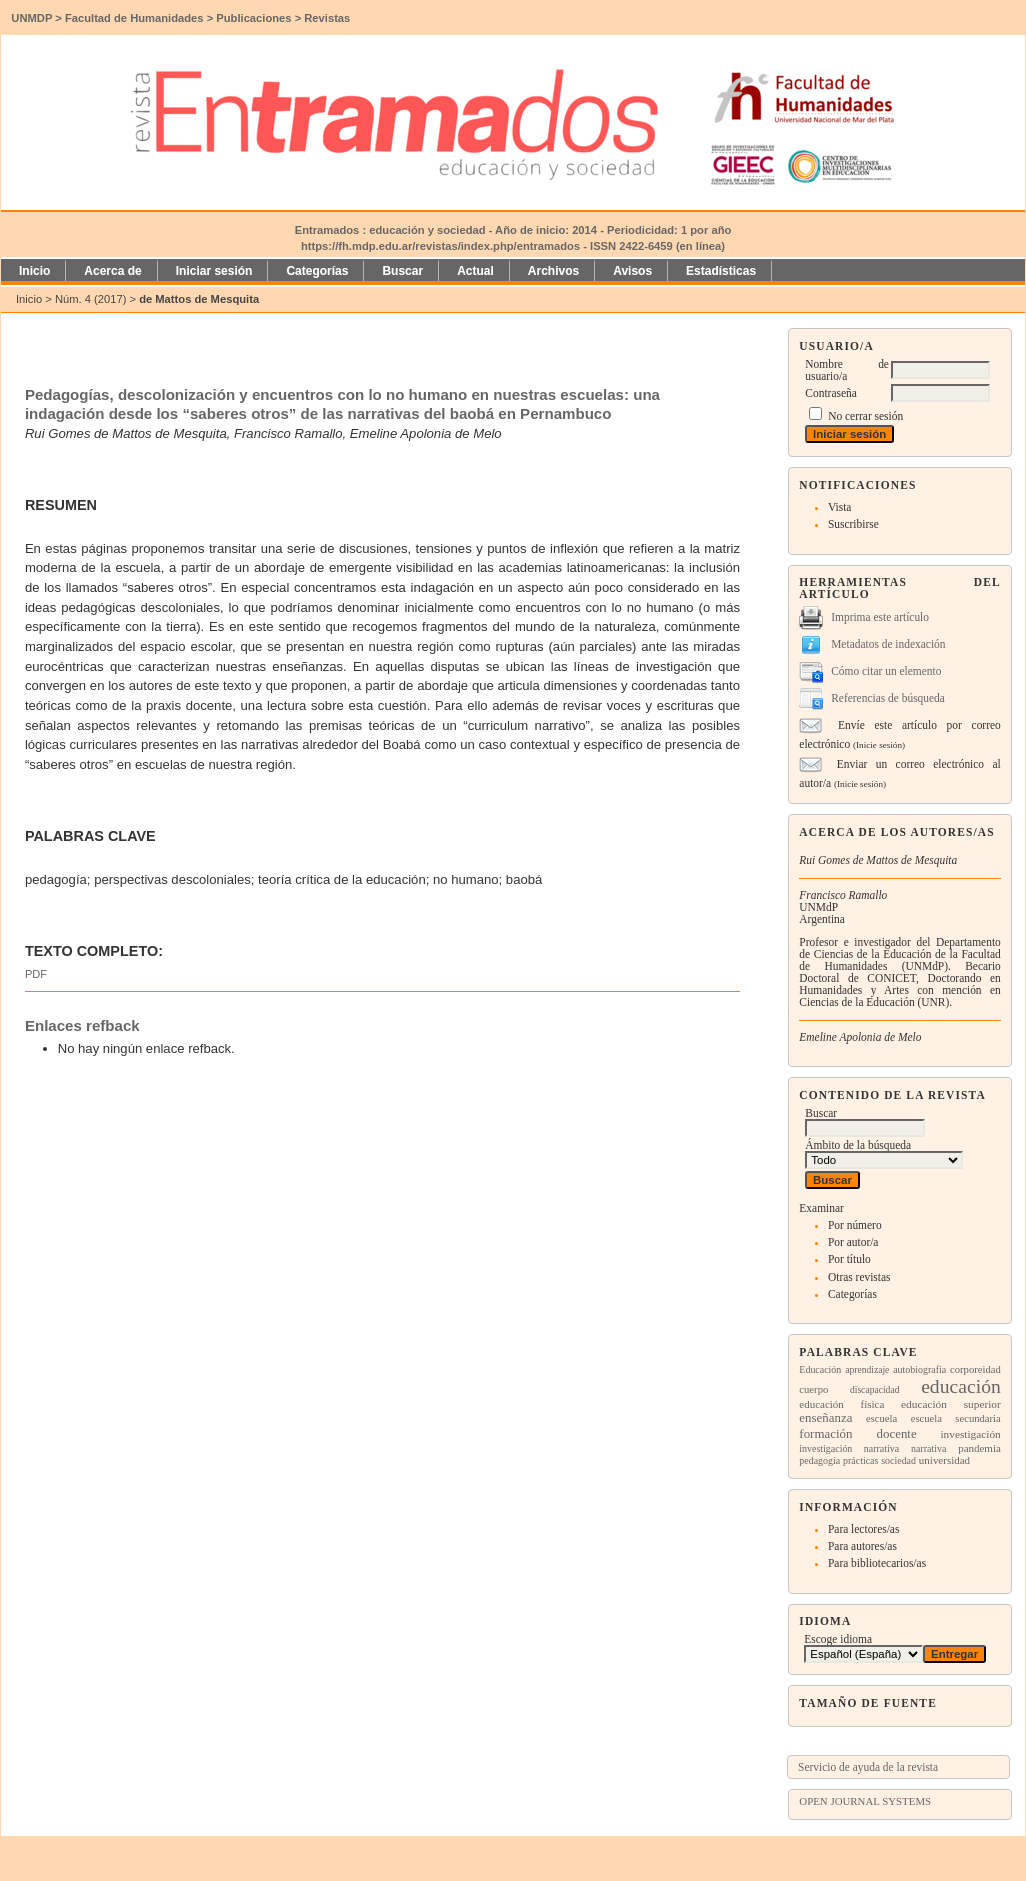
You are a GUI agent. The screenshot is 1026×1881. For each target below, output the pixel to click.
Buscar (402, 271)
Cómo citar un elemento (886, 671)
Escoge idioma (838, 1639)
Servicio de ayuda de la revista (868, 1767)
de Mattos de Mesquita (199, 299)
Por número (855, 1225)
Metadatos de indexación (888, 644)
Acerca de (112, 271)
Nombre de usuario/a (847, 370)
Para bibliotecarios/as (877, 1563)
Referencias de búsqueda (888, 698)
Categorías (852, 1294)
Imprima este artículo (880, 617)
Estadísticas (721, 271)
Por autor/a (853, 1242)
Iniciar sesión (214, 271)
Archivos (553, 271)
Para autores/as (862, 1546)
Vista (839, 507)
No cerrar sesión (865, 416)
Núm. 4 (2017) (91, 299)
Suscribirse (853, 524)
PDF (36, 974)
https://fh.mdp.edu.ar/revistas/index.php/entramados (440, 246)
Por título (849, 1259)
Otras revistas (859, 1277)
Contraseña (830, 393)
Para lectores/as (863, 1529)
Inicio (34, 271)
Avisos (632, 271)
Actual (475, 271)
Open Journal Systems (865, 1801)
